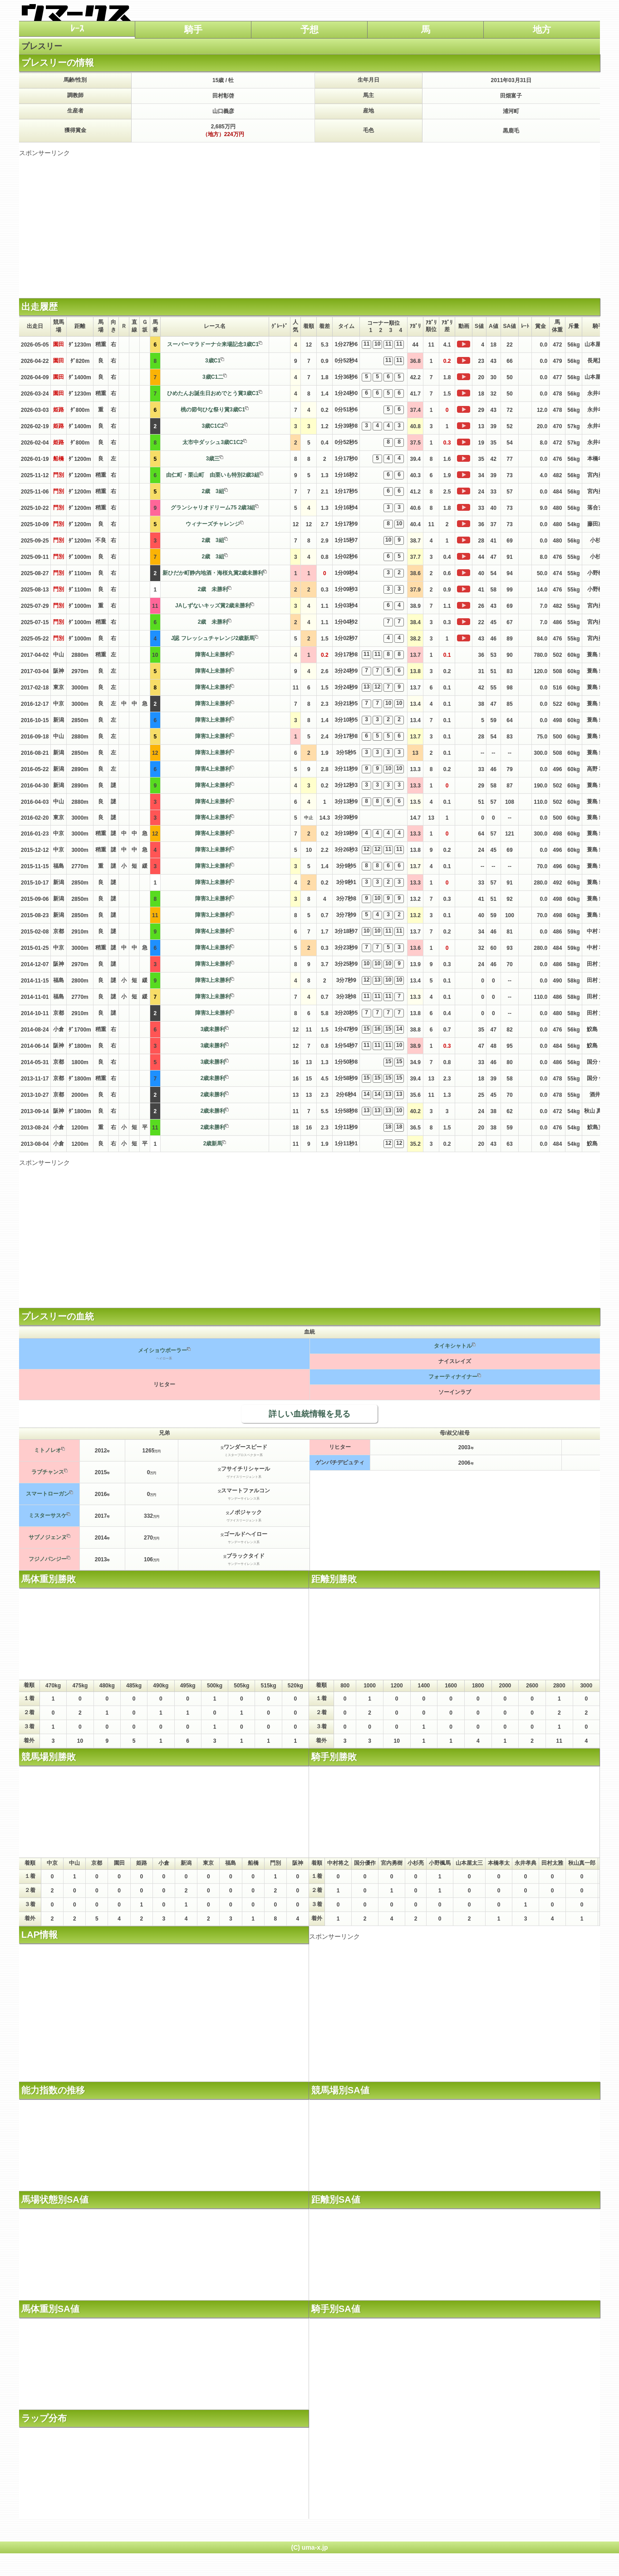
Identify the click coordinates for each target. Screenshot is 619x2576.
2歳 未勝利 (213, 589)
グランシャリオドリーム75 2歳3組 (213, 507)
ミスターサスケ (48, 1515)
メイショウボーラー (162, 1350)
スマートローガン (47, 1494)
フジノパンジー (48, 1559)
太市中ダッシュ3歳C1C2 (212, 442)
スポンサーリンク (44, 152)
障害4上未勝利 (213, 654)
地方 (542, 29)
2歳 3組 (212, 491)
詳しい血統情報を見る (309, 1413)
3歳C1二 (212, 377)
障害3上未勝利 (213, 703)
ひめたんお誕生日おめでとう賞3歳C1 (213, 393)
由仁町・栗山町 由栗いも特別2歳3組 (212, 475)
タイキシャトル (453, 1346)
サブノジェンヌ (48, 1537)
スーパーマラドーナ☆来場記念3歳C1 (213, 344)
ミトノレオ (47, 1450)
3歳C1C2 (212, 426)
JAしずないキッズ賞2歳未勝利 (213, 605)
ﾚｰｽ (77, 29)
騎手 (193, 29)
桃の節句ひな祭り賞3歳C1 (213, 409)
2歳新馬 (213, 1143)
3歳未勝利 (213, 1029)
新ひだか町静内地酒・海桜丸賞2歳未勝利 (213, 573)
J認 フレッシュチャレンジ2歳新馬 (213, 638)
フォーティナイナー (452, 1377)
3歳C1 (213, 360)
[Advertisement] (309, 220)
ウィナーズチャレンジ (213, 524)
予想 (309, 29)
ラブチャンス (47, 1472)
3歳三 (213, 458)
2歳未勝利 (213, 1078)
